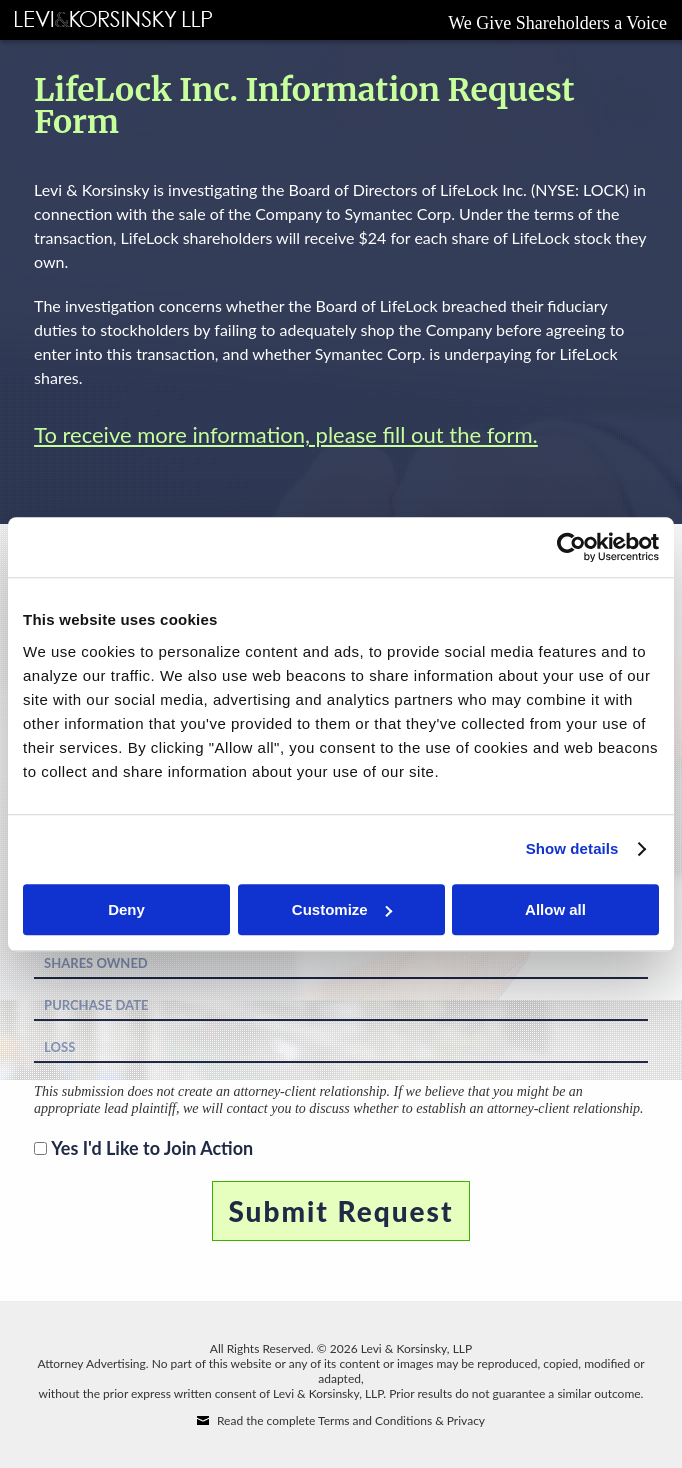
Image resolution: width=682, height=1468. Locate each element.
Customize (342, 909)
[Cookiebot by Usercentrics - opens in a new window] (571, 547)
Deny (126, 909)
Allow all (555, 909)
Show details (572, 848)
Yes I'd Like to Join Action (152, 1148)
